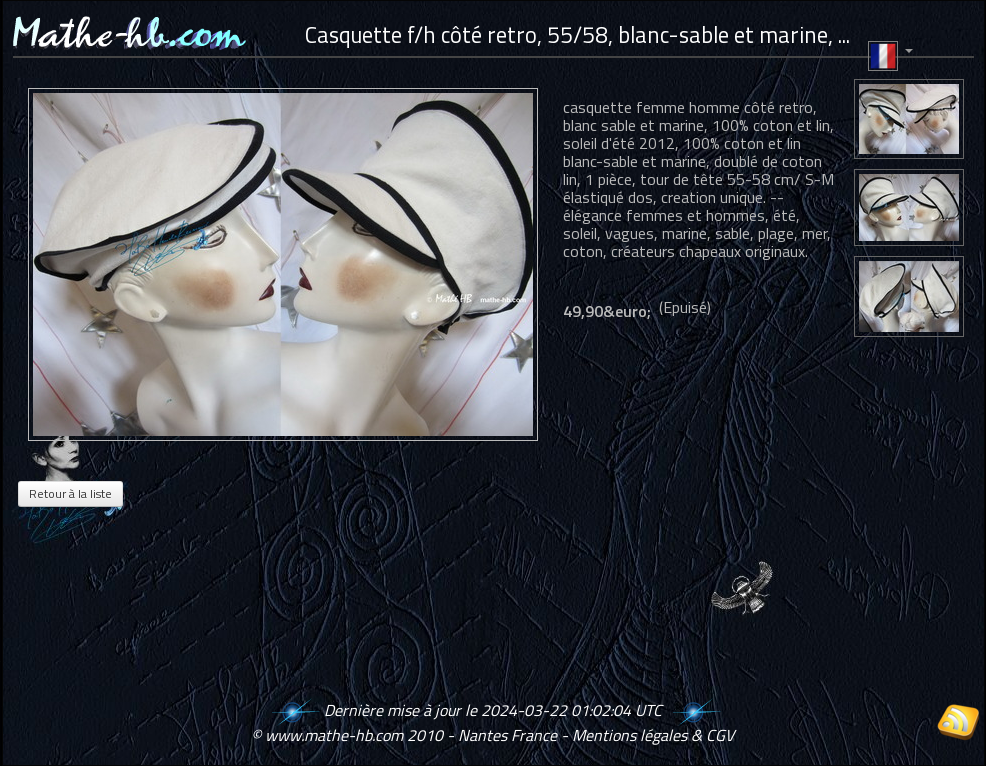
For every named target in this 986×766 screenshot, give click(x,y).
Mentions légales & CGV (653, 735)
